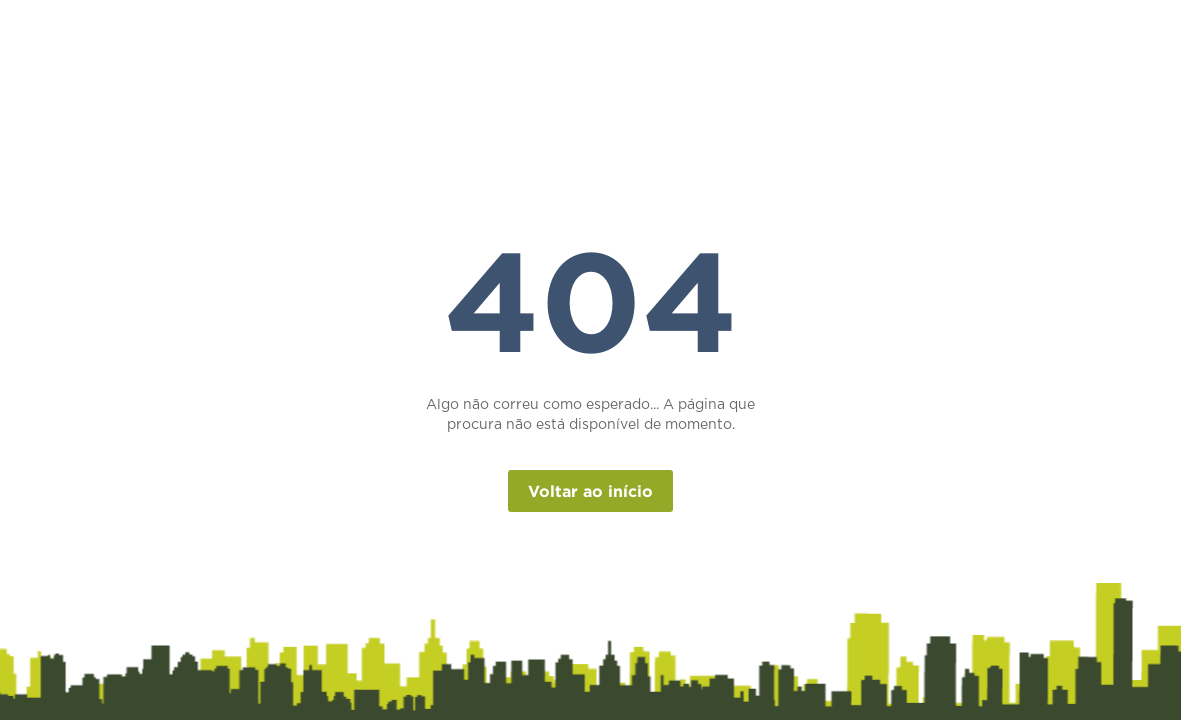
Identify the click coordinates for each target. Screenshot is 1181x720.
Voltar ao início (590, 491)
